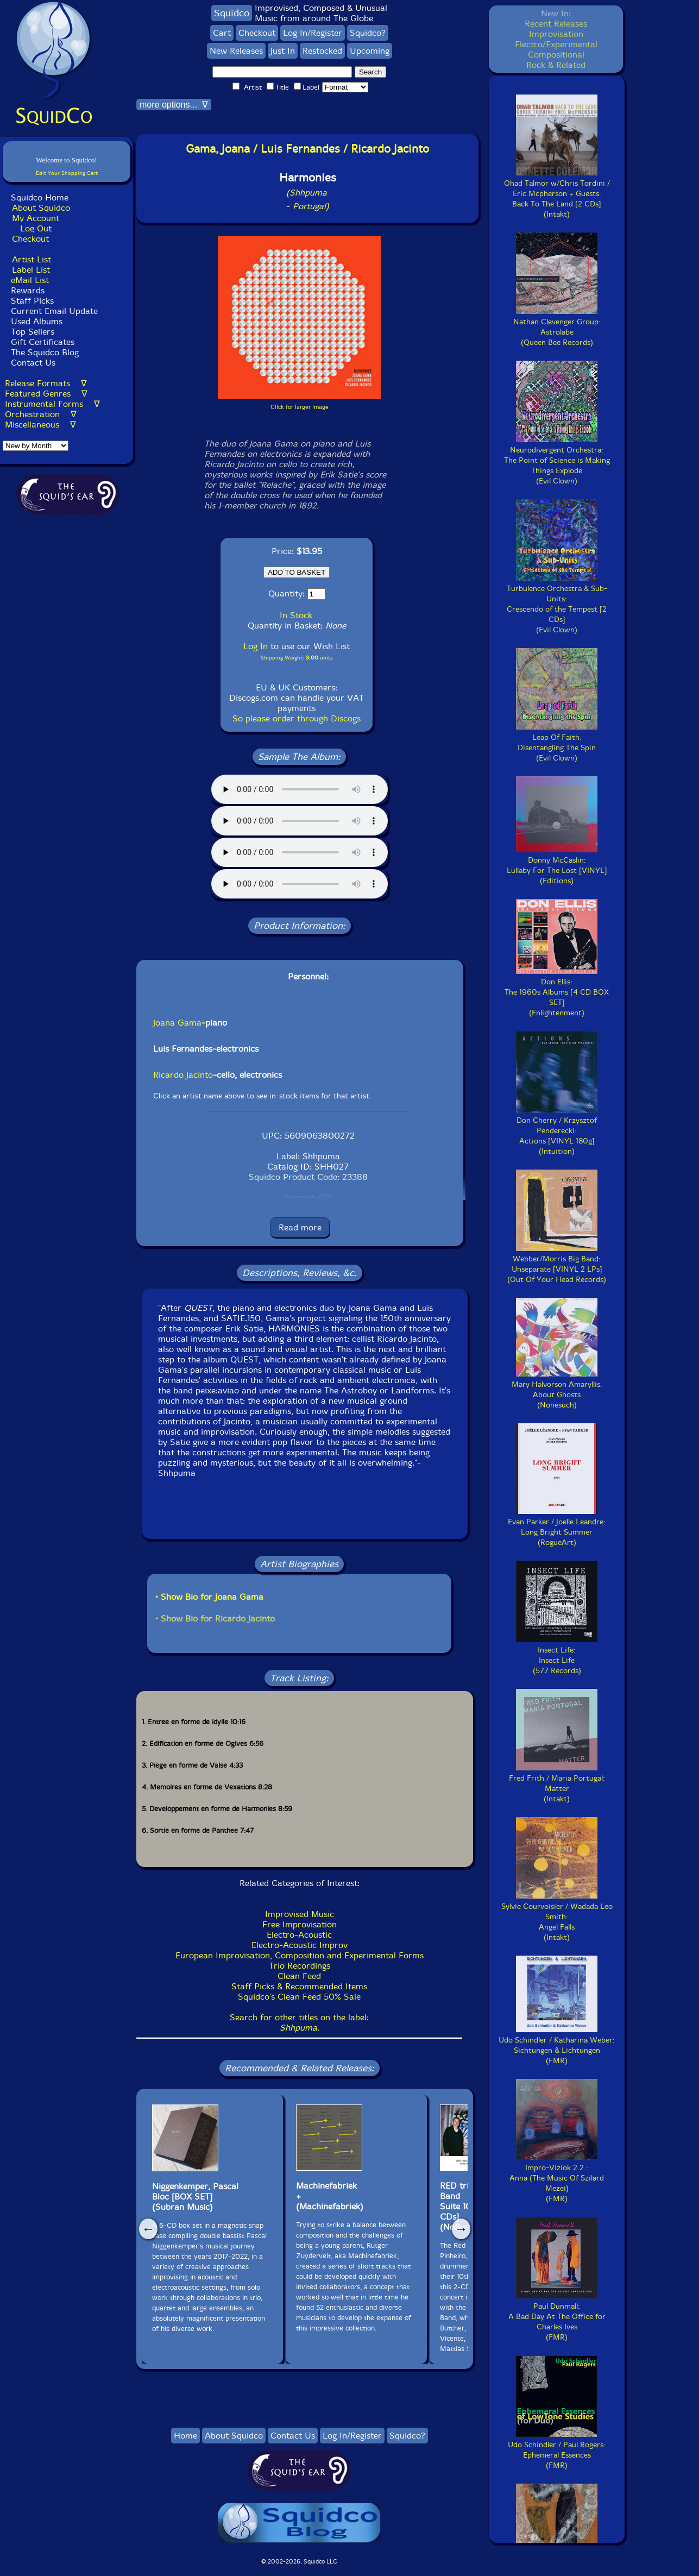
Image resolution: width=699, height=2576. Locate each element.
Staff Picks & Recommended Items (299, 1986)
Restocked (322, 51)
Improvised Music (299, 1914)
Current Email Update (53, 311)
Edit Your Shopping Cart (67, 173)
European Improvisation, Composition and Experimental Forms (299, 1955)
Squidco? (368, 33)
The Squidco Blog (45, 352)
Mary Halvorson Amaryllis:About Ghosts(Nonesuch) (557, 1389)
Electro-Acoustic (299, 1935)
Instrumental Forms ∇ (52, 404)
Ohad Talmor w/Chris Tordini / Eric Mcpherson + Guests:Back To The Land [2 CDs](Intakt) (557, 193)
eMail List (30, 280)
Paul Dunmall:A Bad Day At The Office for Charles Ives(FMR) (557, 2316)
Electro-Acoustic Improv (299, 1945)
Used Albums (36, 321)
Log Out (36, 228)
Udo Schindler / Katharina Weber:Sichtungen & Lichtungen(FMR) (557, 2045)
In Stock (296, 615)
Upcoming (369, 51)
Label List (31, 270)
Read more (300, 1227)
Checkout (30, 239)
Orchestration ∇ (41, 414)
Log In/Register (312, 33)
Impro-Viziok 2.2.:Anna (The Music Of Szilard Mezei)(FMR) (556, 2178)
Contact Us (31, 362)
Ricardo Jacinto (183, 1075)
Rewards (28, 290)
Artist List (31, 259)
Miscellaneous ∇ (40, 424)
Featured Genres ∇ (46, 393)
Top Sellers (32, 331)
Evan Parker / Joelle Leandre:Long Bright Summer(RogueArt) (557, 1527)
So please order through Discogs (296, 718)
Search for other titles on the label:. (299, 2022)
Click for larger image (299, 407)
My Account (35, 218)
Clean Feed (299, 1976)
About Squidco (41, 208)
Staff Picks (32, 301)
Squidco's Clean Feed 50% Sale (299, 1996)
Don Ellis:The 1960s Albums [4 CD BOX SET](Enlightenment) (557, 992)
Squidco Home (39, 197)
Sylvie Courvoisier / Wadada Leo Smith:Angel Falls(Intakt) (557, 1917)
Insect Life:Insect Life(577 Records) (556, 1655)
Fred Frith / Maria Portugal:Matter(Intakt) (557, 1783)
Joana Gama (177, 1022)
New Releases (236, 51)
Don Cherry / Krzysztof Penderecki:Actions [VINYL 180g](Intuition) (556, 1130)
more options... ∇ (174, 104)
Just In (282, 51)
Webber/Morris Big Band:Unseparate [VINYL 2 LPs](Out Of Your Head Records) (556, 1264)
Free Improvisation (299, 1924)
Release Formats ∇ (46, 383)
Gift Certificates (42, 342)
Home (185, 2435)
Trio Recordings (299, 1966)
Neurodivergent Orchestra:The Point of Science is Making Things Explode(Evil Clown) (557, 460)
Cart (222, 33)
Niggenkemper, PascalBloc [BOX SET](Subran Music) (195, 2196)
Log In (255, 646)
